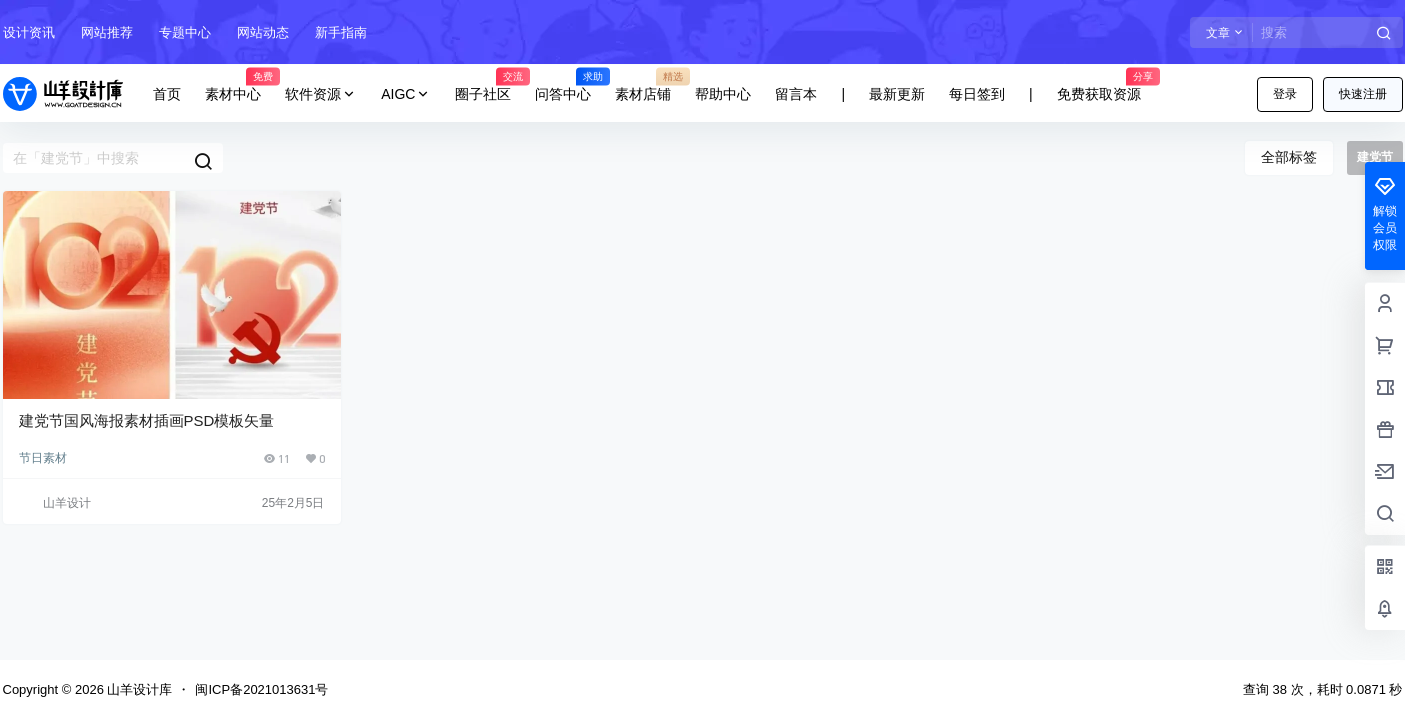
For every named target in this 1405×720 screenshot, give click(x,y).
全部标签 (1289, 157)
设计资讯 (29, 32)
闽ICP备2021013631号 (261, 689)
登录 (1285, 94)
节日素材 (43, 458)
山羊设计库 (138, 689)
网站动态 (263, 32)
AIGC (406, 94)
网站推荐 (107, 32)
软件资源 (321, 94)
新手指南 (341, 32)
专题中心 (185, 32)
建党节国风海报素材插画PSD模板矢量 (147, 420)
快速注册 (1363, 94)
